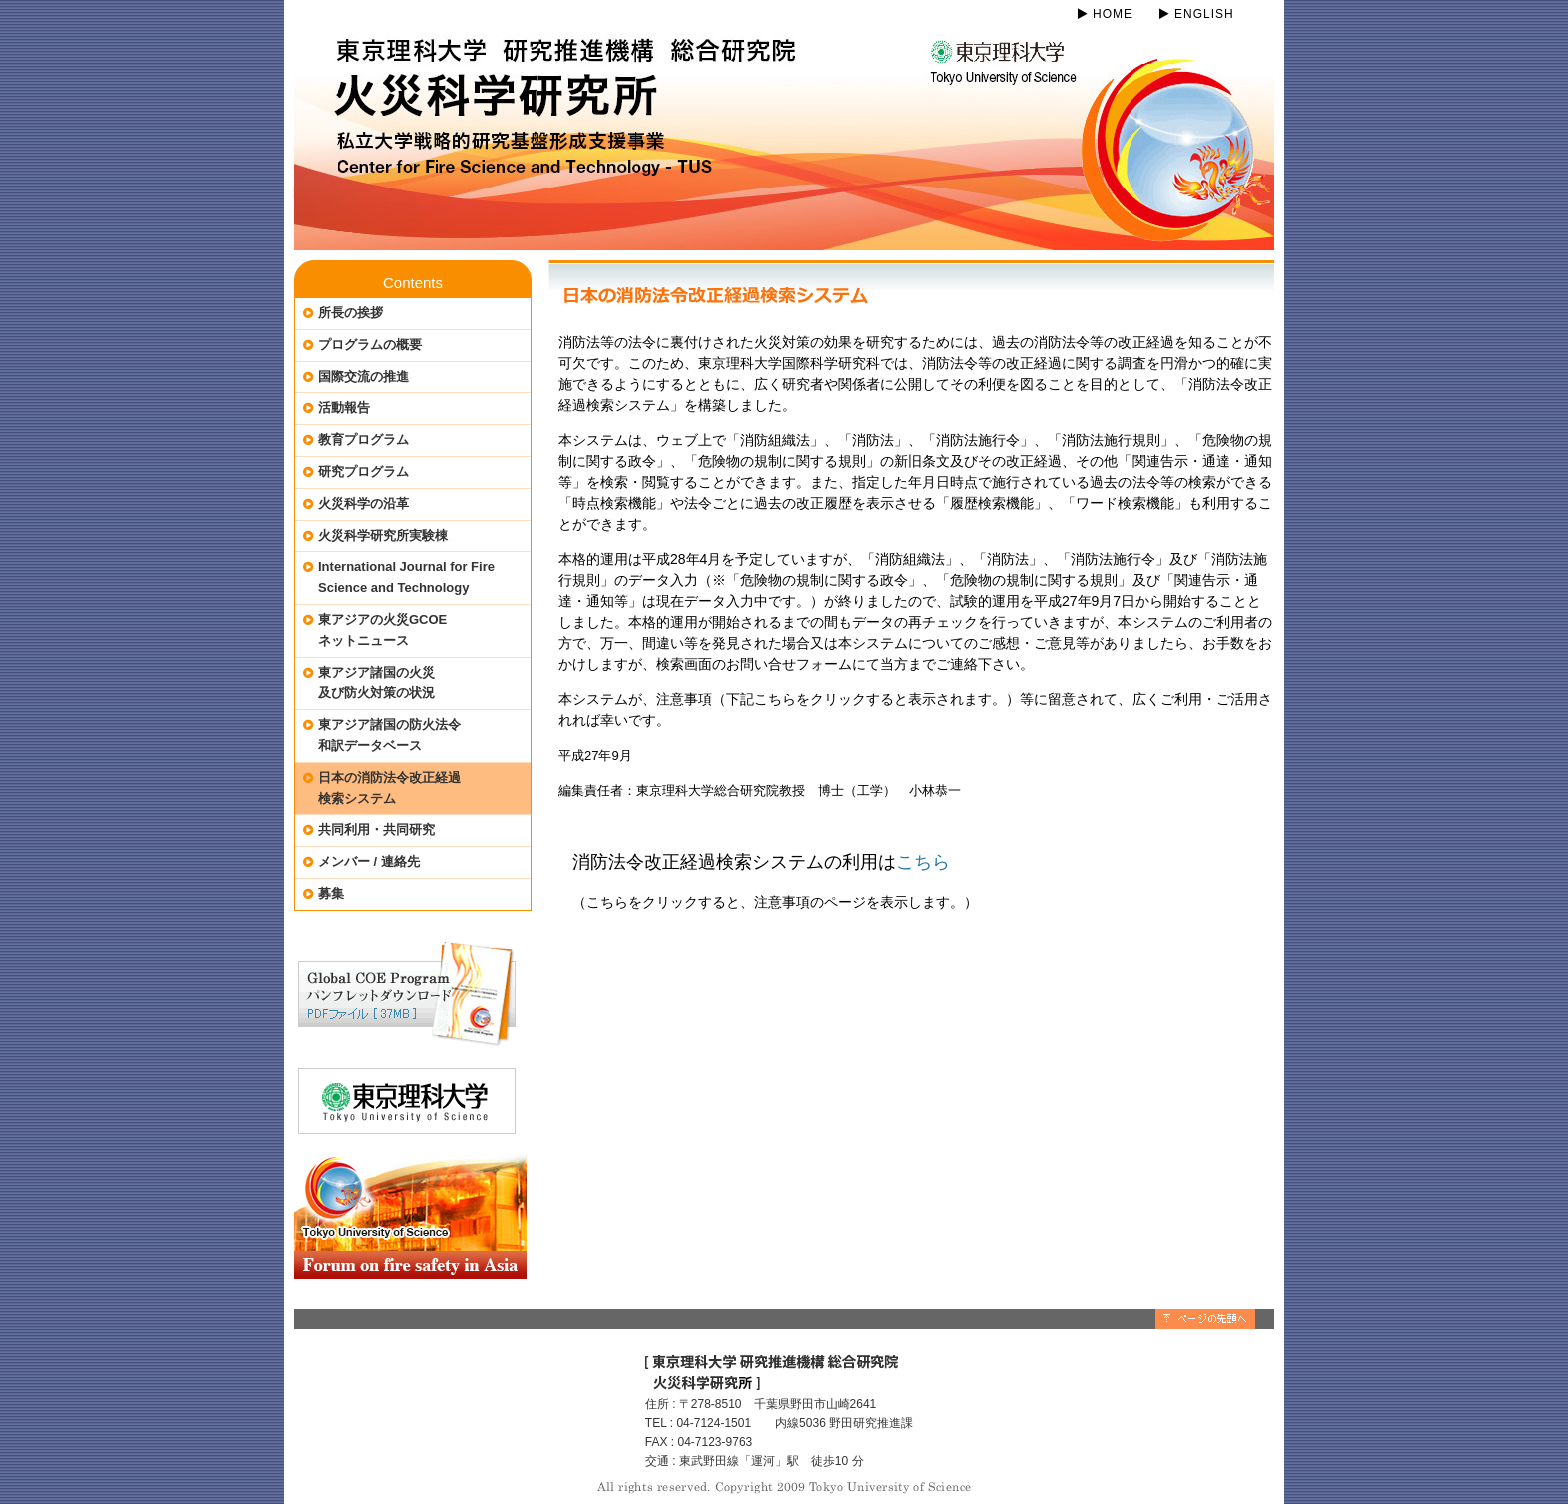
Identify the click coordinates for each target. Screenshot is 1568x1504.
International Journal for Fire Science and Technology (406, 577)
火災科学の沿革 (363, 503)
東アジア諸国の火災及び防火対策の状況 (376, 683)
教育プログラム (363, 439)
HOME (1105, 14)
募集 (331, 893)
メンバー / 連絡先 (369, 861)
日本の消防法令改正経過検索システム (389, 788)
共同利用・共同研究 (376, 829)
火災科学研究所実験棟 (383, 535)
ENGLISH (1196, 14)
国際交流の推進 (363, 376)
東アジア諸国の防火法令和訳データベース (389, 735)
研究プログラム (363, 471)
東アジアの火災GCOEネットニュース (382, 630)
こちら (923, 862)
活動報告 (344, 407)
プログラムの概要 (370, 344)
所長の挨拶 (350, 312)
